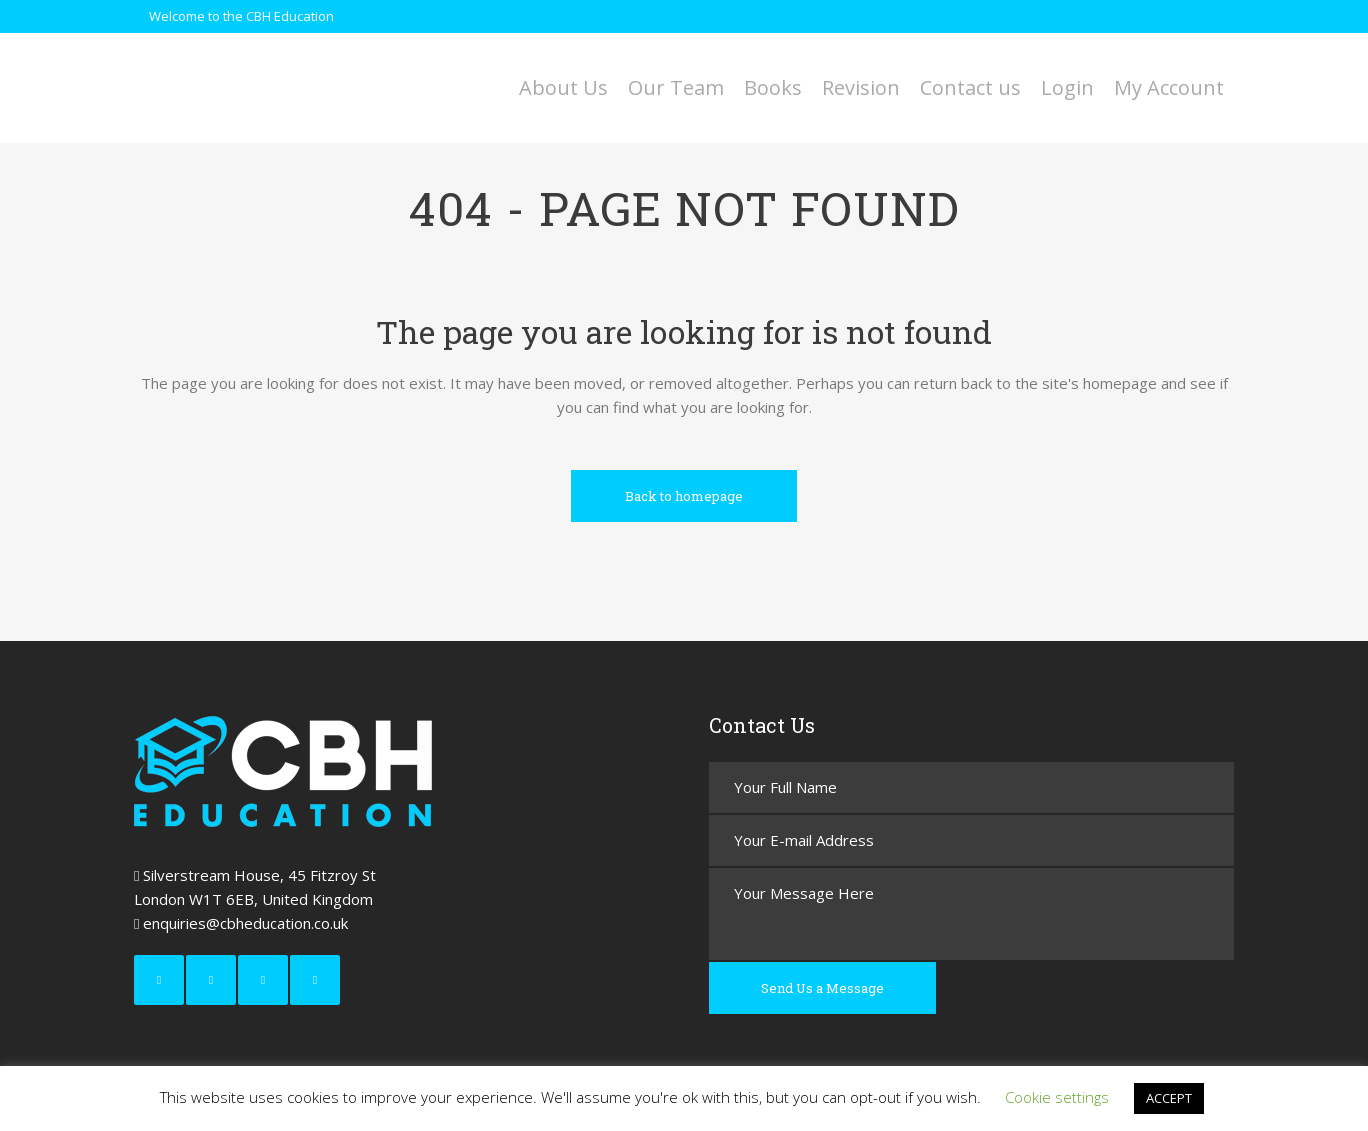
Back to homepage (684, 496)
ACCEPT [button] (1169, 1098)
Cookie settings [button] (1057, 1097)
